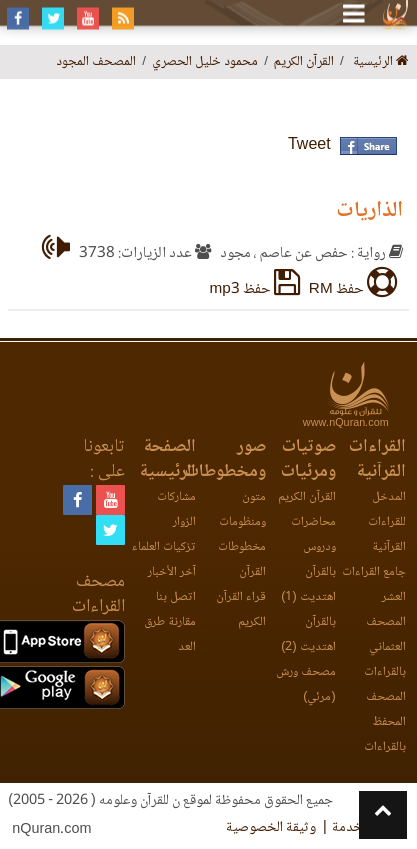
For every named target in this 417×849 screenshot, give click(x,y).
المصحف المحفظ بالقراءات (385, 722)
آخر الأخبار (172, 572)
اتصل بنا (176, 597)
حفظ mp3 (255, 290)
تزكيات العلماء (164, 547)
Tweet (309, 145)
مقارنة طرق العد (170, 635)
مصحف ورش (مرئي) (306, 685)
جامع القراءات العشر (374, 585)
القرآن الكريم (307, 497)
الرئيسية (381, 62)
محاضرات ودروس (313, 535)
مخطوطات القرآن (242, 560)
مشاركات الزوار (176, 510)
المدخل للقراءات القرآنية (387, 522)
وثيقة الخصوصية (271, 828)
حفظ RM (353, 290)
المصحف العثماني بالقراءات (385, 647)
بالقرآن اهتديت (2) (308, 635)
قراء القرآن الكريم (241, 610)
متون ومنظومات (242, 510)
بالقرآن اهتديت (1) (308, 585)
